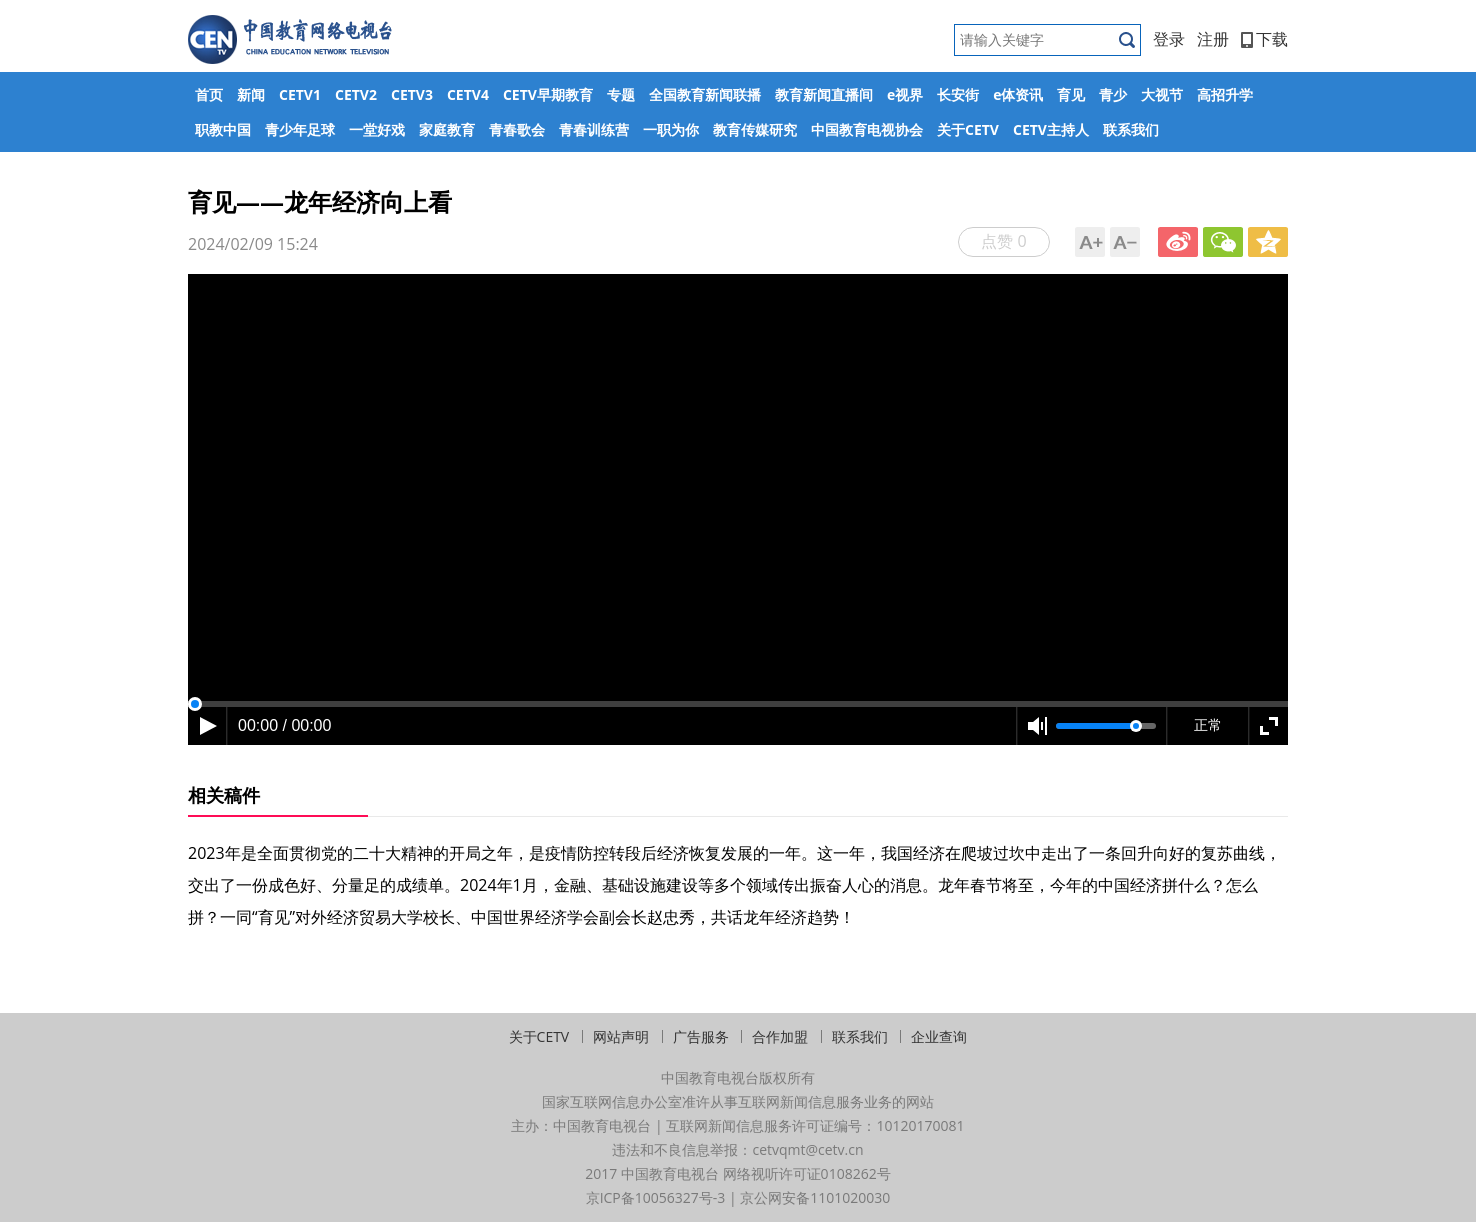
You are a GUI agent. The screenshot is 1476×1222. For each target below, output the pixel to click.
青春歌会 (517, 129)
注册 (1213, 39)
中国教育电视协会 (867, 129)
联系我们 (1131, 129)
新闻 (251, 94)
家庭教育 (447, 129)
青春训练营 (594, 129)
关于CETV (968, 129)
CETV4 (468, 94)
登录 (1169, 39)
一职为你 (671, 129)
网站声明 (621, 1036)
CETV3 (412, 94)
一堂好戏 (377, 129)
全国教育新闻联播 (705, 94)
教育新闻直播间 (824, 94)
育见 (1071, 94)
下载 (1264, 39)
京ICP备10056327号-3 (656, 1197)
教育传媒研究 (755, 129)
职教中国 (223, 129)
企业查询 (939, 1036)
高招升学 (1225, 94)
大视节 (1162, 94)
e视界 (905, 94)
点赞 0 (1003, 241)
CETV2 (356, 94)
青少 (1113, 94)
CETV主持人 (1051, 129)
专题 (621, 94)
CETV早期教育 (548, 94)
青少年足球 (300, 129)
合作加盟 (780, 1036)
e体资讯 (1018, 94)
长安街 (958, 94)
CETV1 (300, 94)
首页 (209, 94)
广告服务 (701, 1036)
